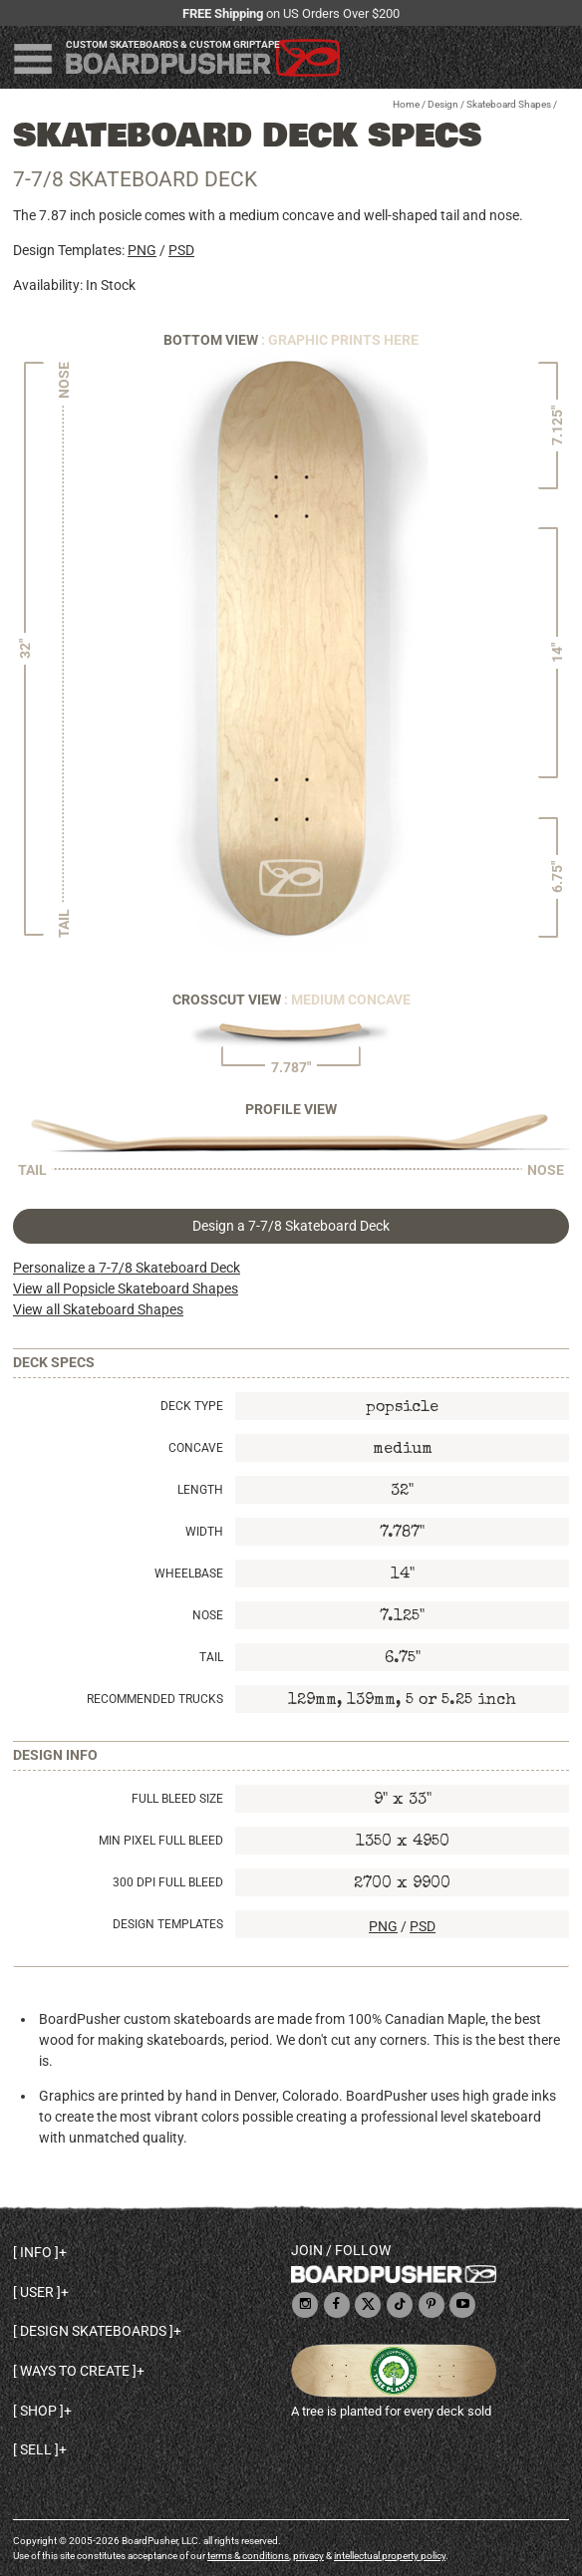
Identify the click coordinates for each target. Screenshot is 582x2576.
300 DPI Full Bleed (168, 1882)
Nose (207, 1615)
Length (200, 1490)
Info (36, 2252)
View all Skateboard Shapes (98, 1309)
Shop (38, 2411)
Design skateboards (93, 2331)
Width (204, 1532)
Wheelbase (188, 1573)
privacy (308, 2555)
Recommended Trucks (155, 1699)
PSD (181, 250)
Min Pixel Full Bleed (161, 1841)
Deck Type (191, 1406)
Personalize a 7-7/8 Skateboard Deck (126, 1268)
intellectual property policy (389, 2555)
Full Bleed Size (177, 1799)
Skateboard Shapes (508, 104)
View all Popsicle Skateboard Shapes (125, 1288)
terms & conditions (248, 2555)
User (37, 2292)
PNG (142, 250)
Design (443, 104)
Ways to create (75, 2371)
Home (406, 104)
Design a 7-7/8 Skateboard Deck (291, 1226)
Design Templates (168, 1924)
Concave (195, 1448)
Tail (211, 1657)
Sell (36, 2449)
